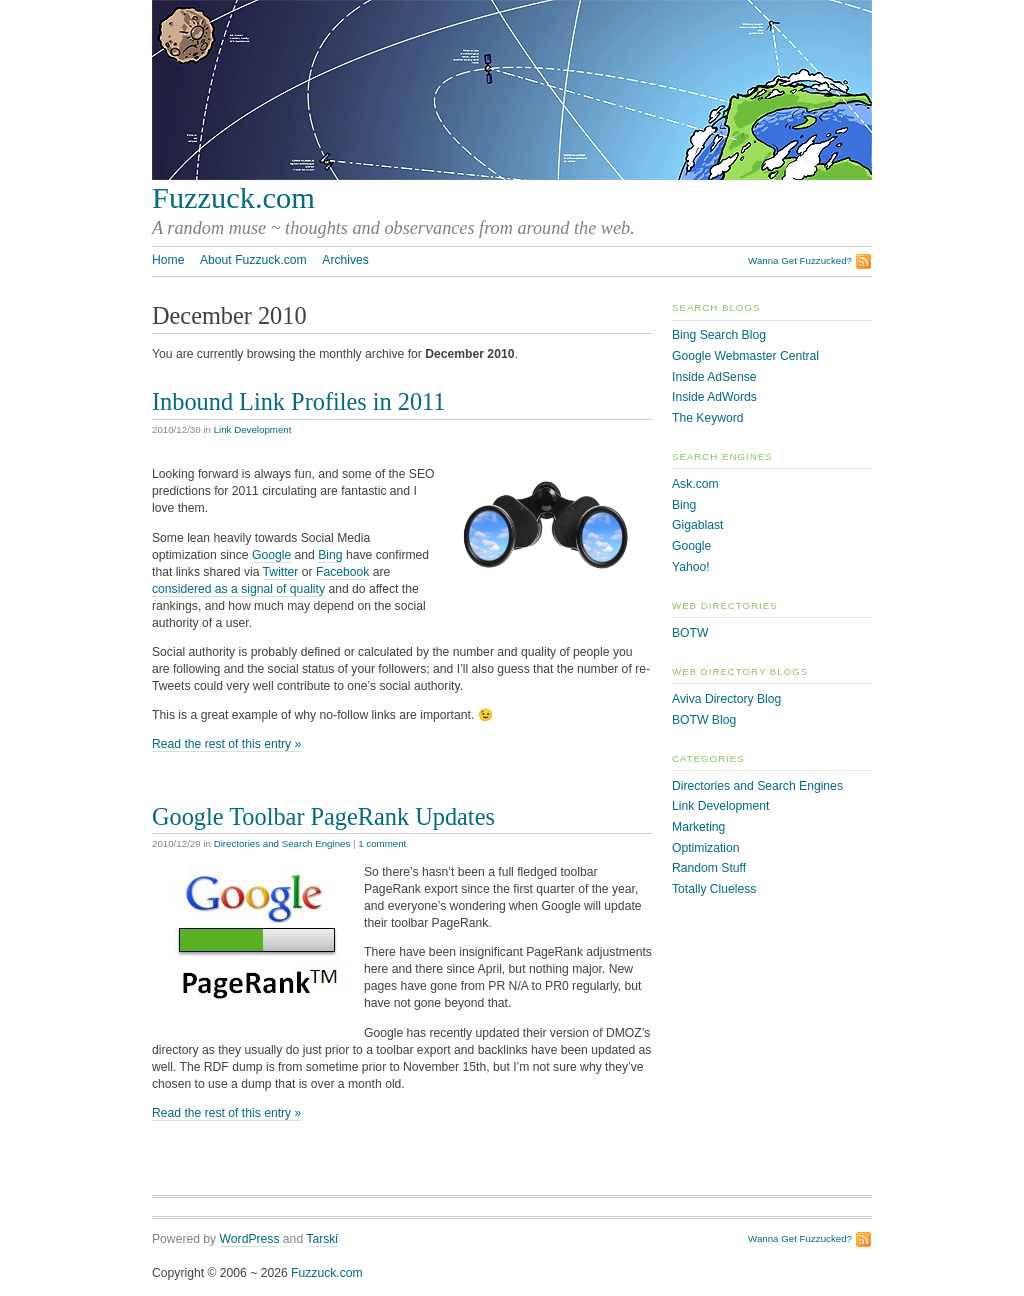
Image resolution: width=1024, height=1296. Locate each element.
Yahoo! (691, 567)
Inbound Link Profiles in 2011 (299, 401)
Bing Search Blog (719, 335)
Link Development (253, 429)
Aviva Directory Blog (726, 699)
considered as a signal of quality (238, 589)
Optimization (706, 848)
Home (168, 260)
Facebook (342, 572)
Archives (345, 260)
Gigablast (697, 525)
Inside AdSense (714, 377)
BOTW (690, 633)
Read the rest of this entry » (226, 744)
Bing (330, 555)
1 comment (382, 843)
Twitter (281, 572)
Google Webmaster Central (745, 356)
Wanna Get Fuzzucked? (800, 260)
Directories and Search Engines (282, 843)
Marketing (698, 827)
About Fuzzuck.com (253, 260)
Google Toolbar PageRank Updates (323, 816)
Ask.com (695, 484)
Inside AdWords (714, 397)
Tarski (322, 1239)
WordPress (250, 1239)
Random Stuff (709, 868)
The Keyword (708, 418)
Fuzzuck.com (233, 198)
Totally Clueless (714, 889)
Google (271, 555)
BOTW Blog (704, 720)
